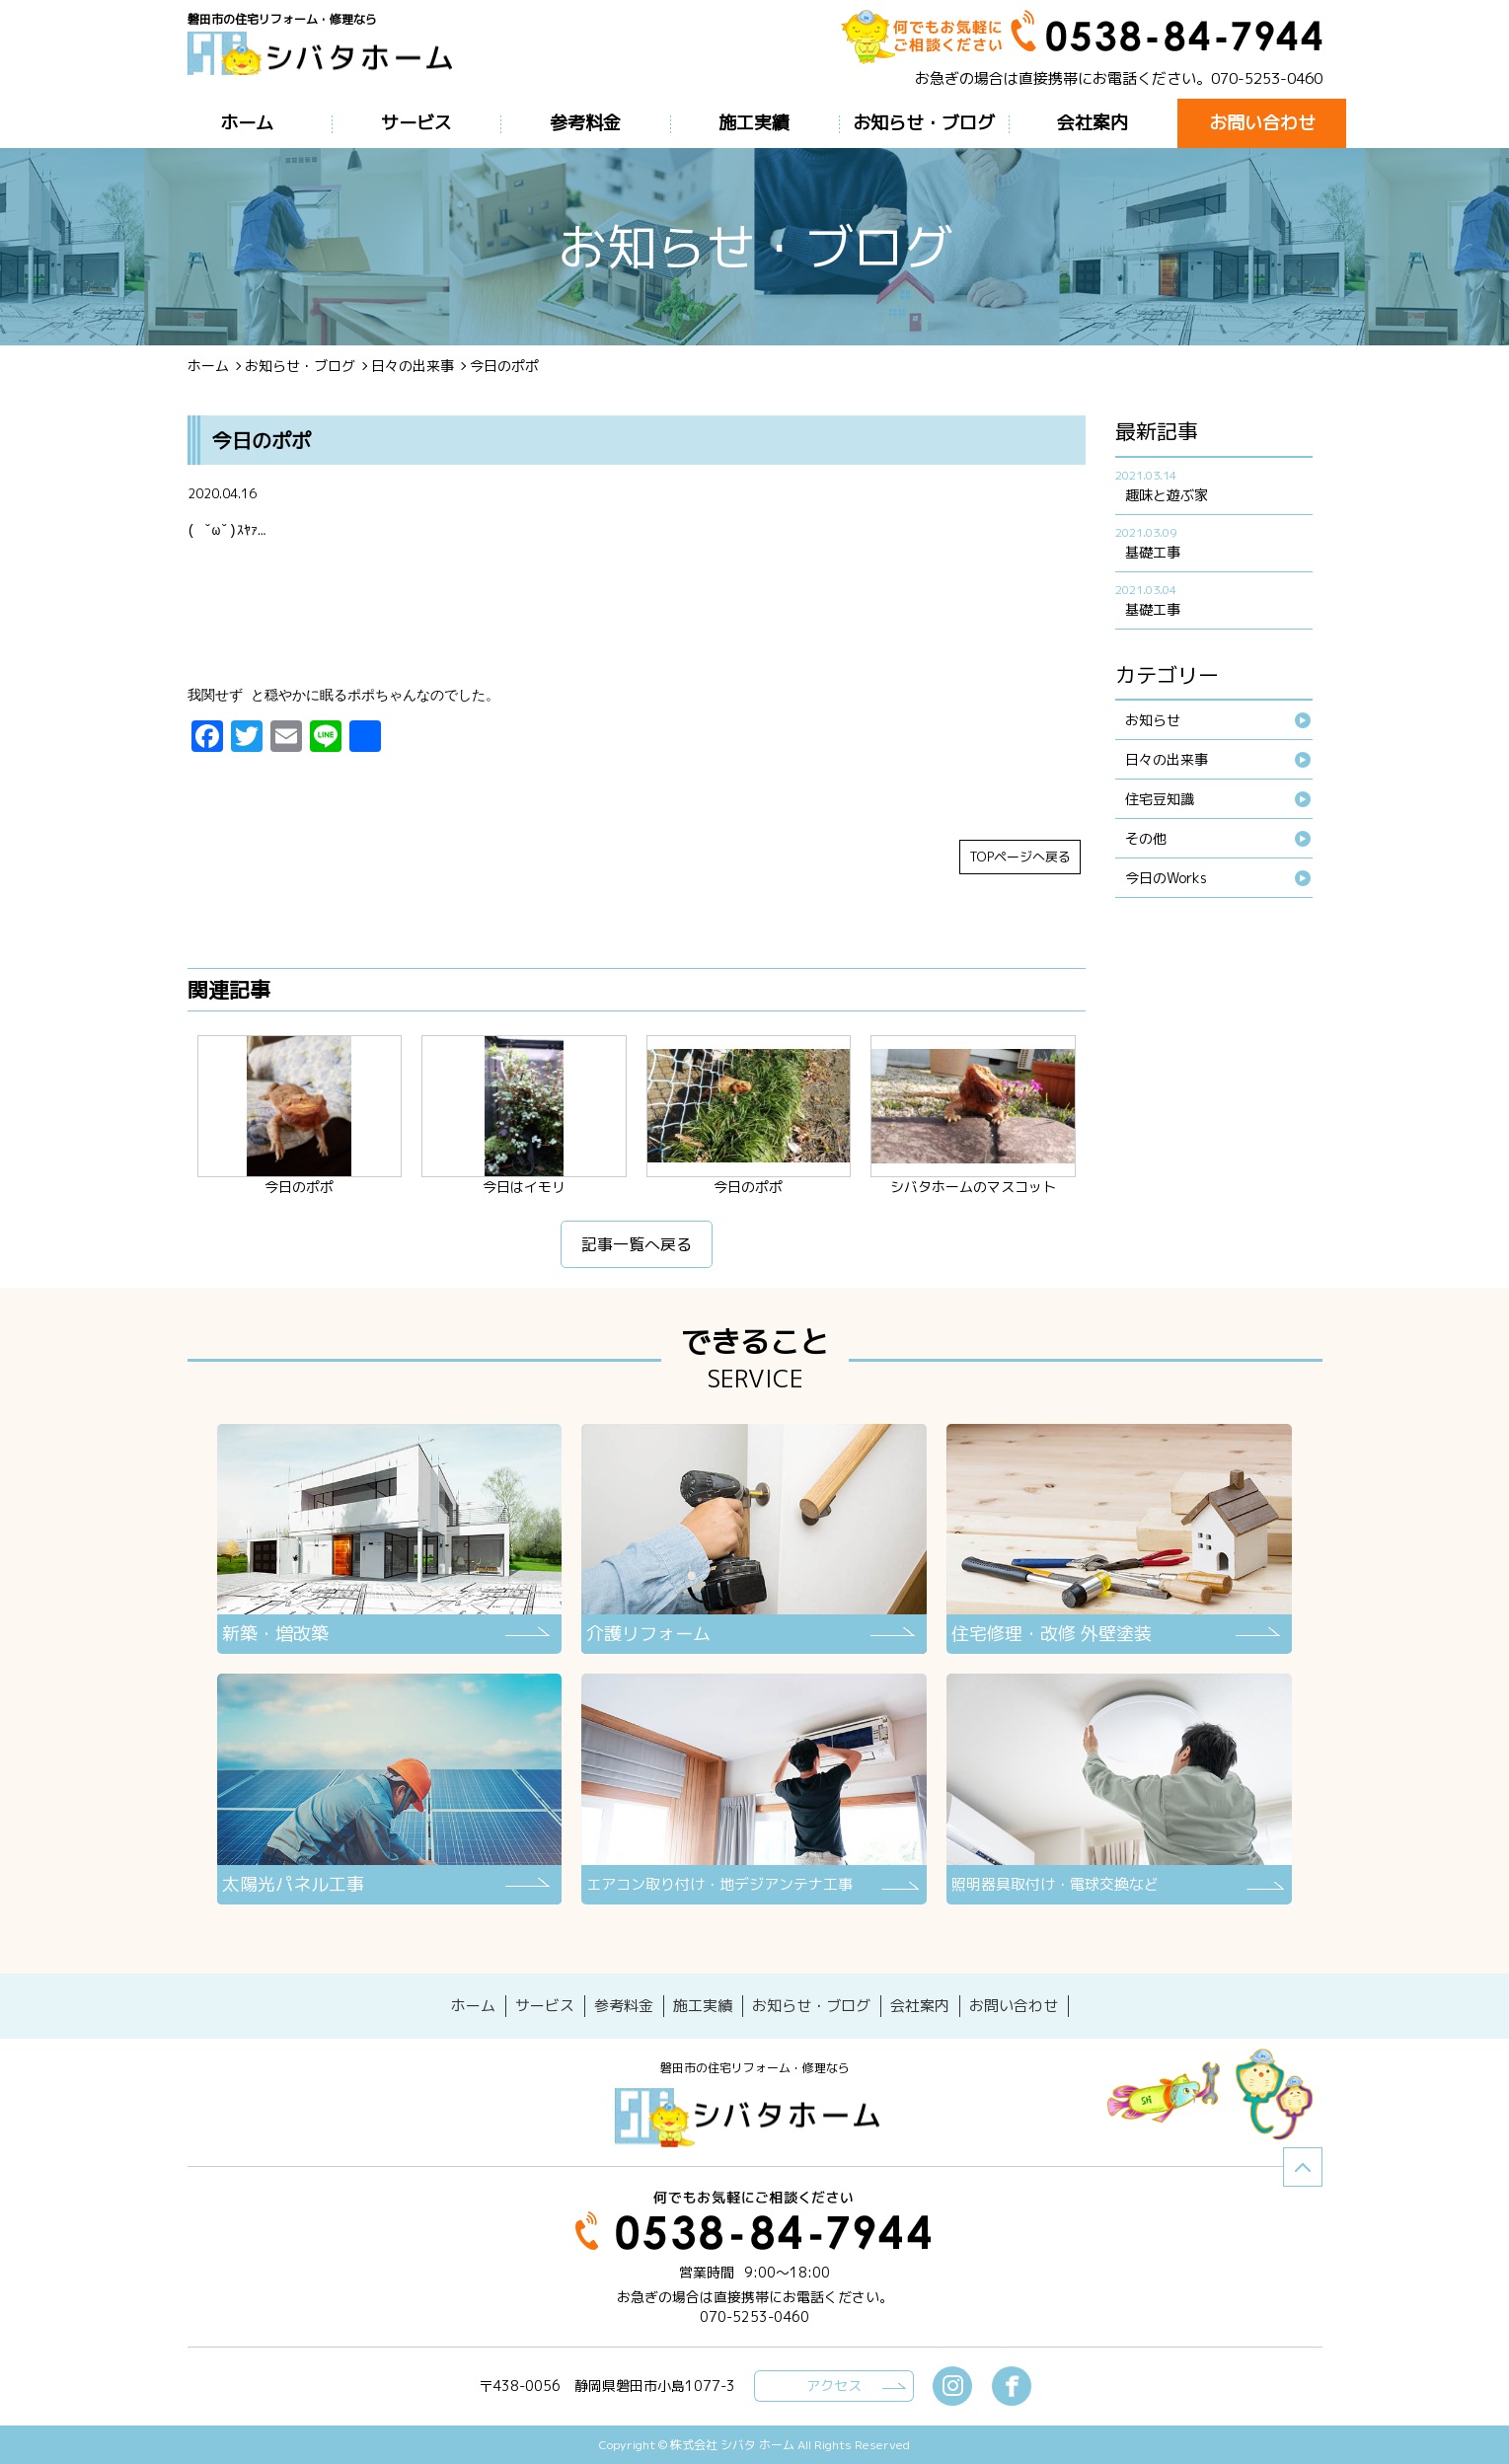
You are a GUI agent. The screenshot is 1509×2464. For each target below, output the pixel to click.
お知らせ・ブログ (300, 365)
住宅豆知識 (1159, 798)
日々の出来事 (412, 365)
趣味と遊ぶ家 (1166, 494)
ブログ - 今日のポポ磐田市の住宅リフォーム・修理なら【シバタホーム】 (328, 62)
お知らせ (1152, 719)
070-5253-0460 (1266, 78)
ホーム (208, 365)
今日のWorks (1166, 877)
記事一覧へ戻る (636, 1249)
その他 (1146, 838)
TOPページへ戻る (1020, 861)
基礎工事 (1152, 552)
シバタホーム (755, 2116)
